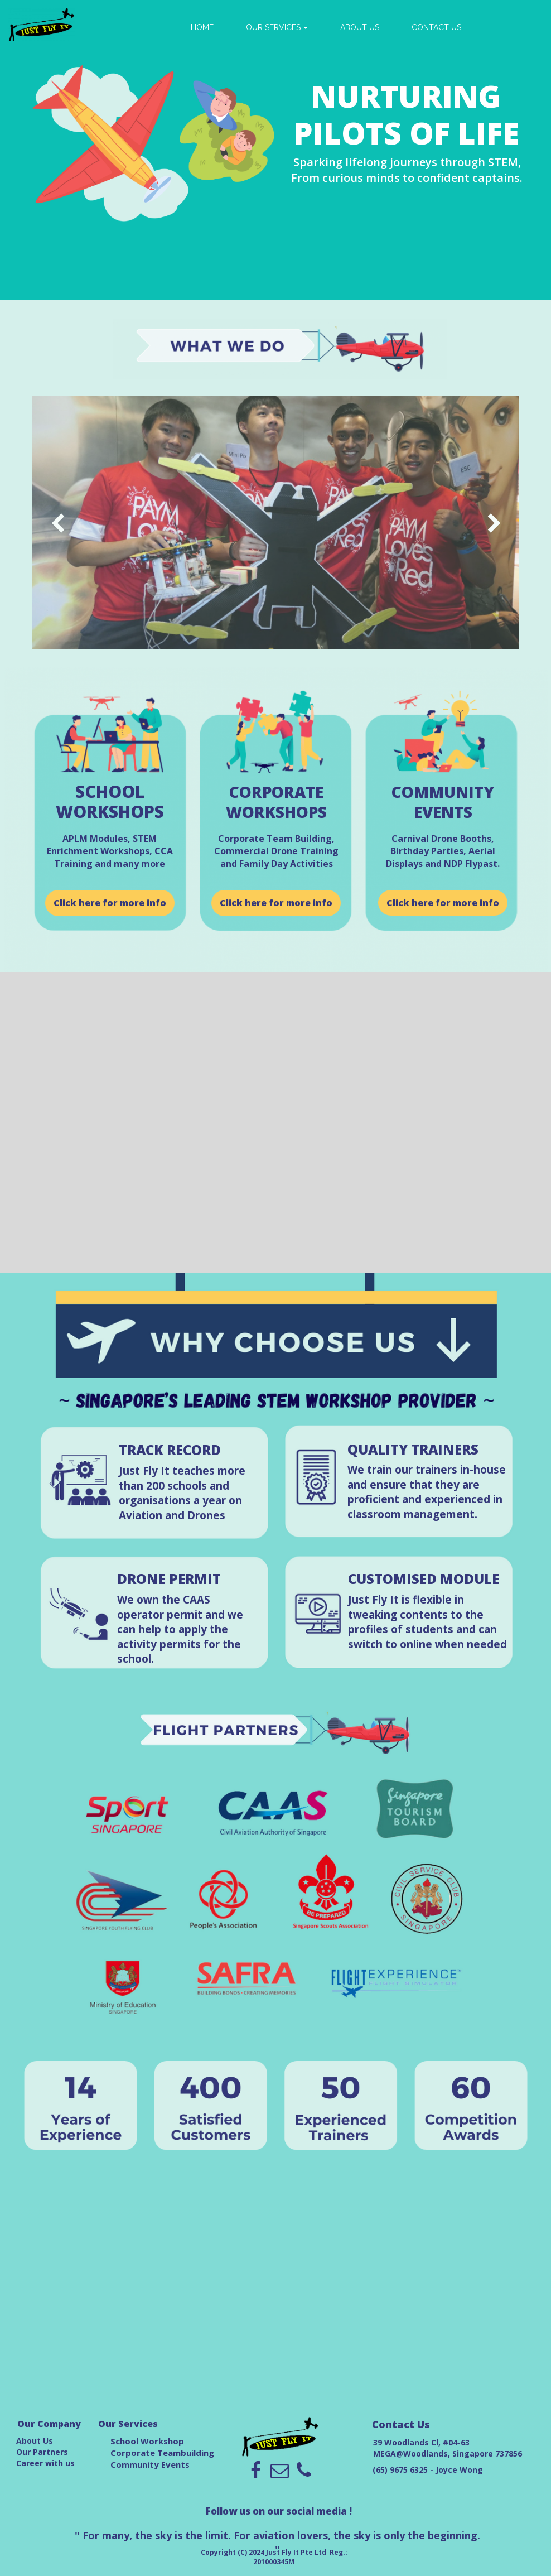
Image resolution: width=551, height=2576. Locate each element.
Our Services (128, 2424)
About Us (34, 2440)
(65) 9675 (391, 2469)
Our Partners (42, 2452)
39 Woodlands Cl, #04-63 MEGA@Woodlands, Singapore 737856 (447, 2448)
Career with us (45, 2463)
